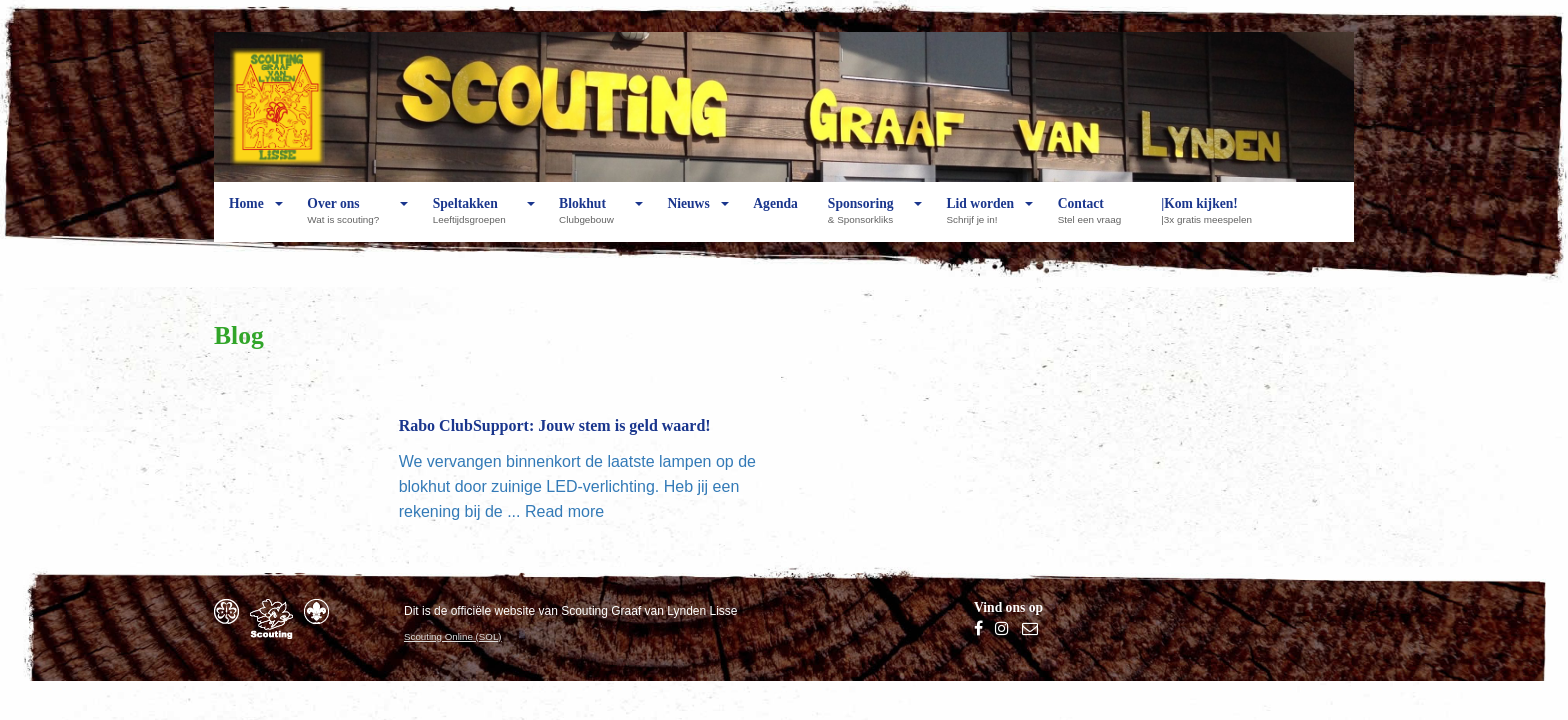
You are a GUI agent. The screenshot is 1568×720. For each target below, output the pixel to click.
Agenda (775, 219)
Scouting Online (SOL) (453, 636)
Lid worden (981, 219)
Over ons (348, 219)
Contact (1094, 219)
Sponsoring (865, 219)
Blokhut (591, 219)
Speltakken (474, 219)
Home (246, 219)
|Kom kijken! (1211, 219)
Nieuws (688, 219)
